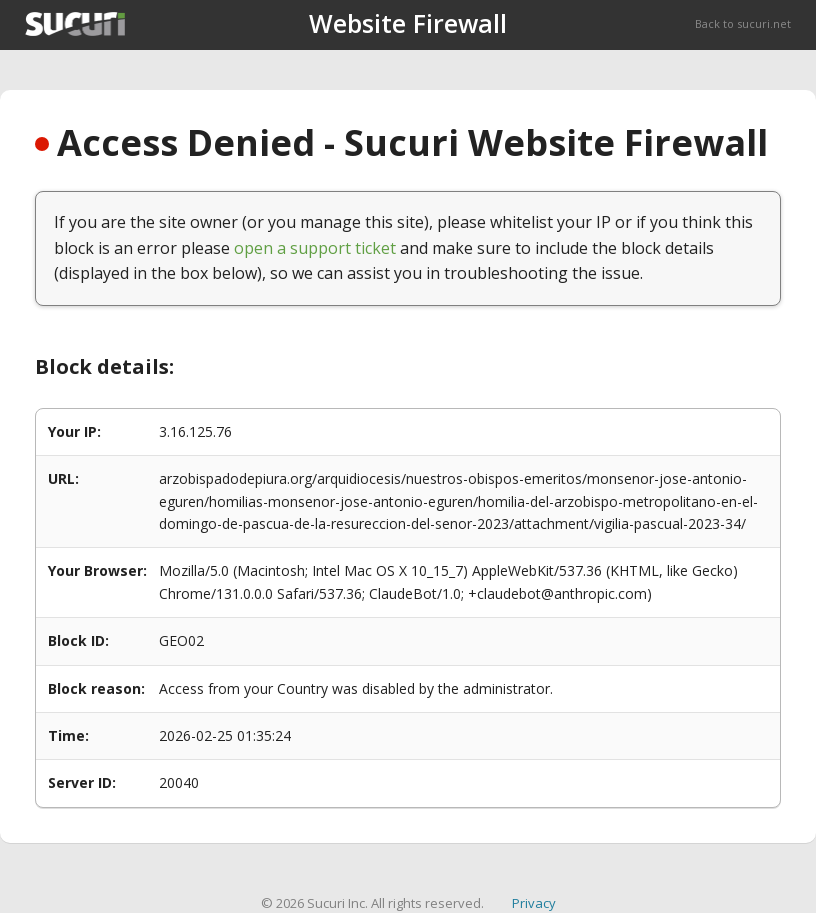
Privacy (534, 903)
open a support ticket (315, 248)
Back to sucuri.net (743, 23)
